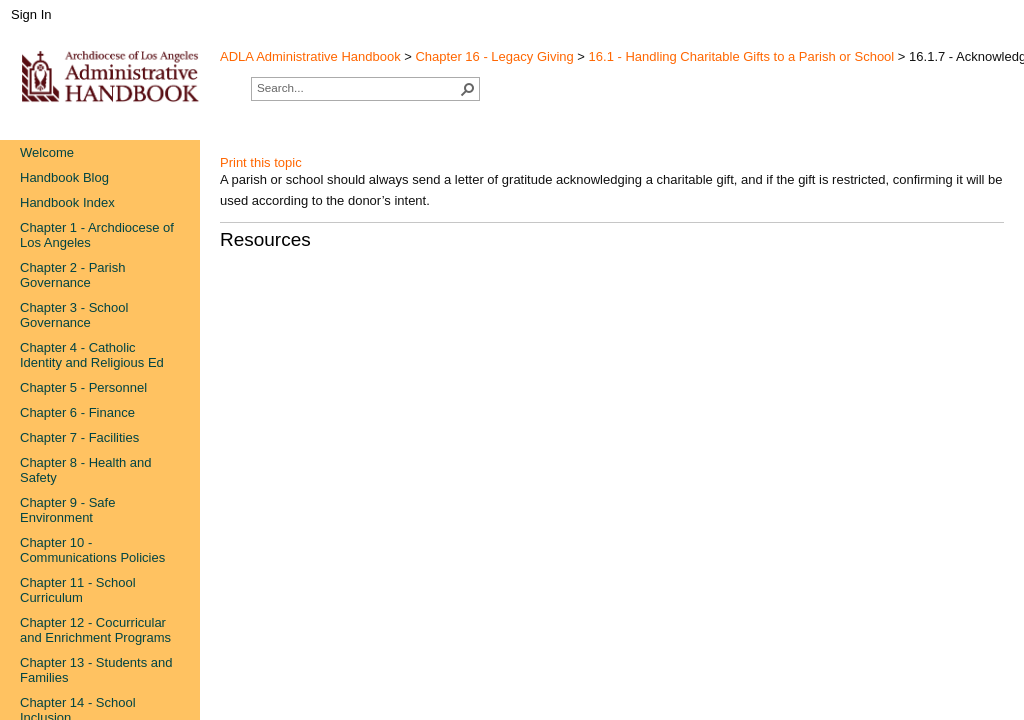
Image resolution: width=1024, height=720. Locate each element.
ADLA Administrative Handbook (310, 56)
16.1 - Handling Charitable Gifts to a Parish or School (742, 56)
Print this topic (261, 162)
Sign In (31, 14)
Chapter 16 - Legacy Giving (494, 56)
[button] (468, 89)
